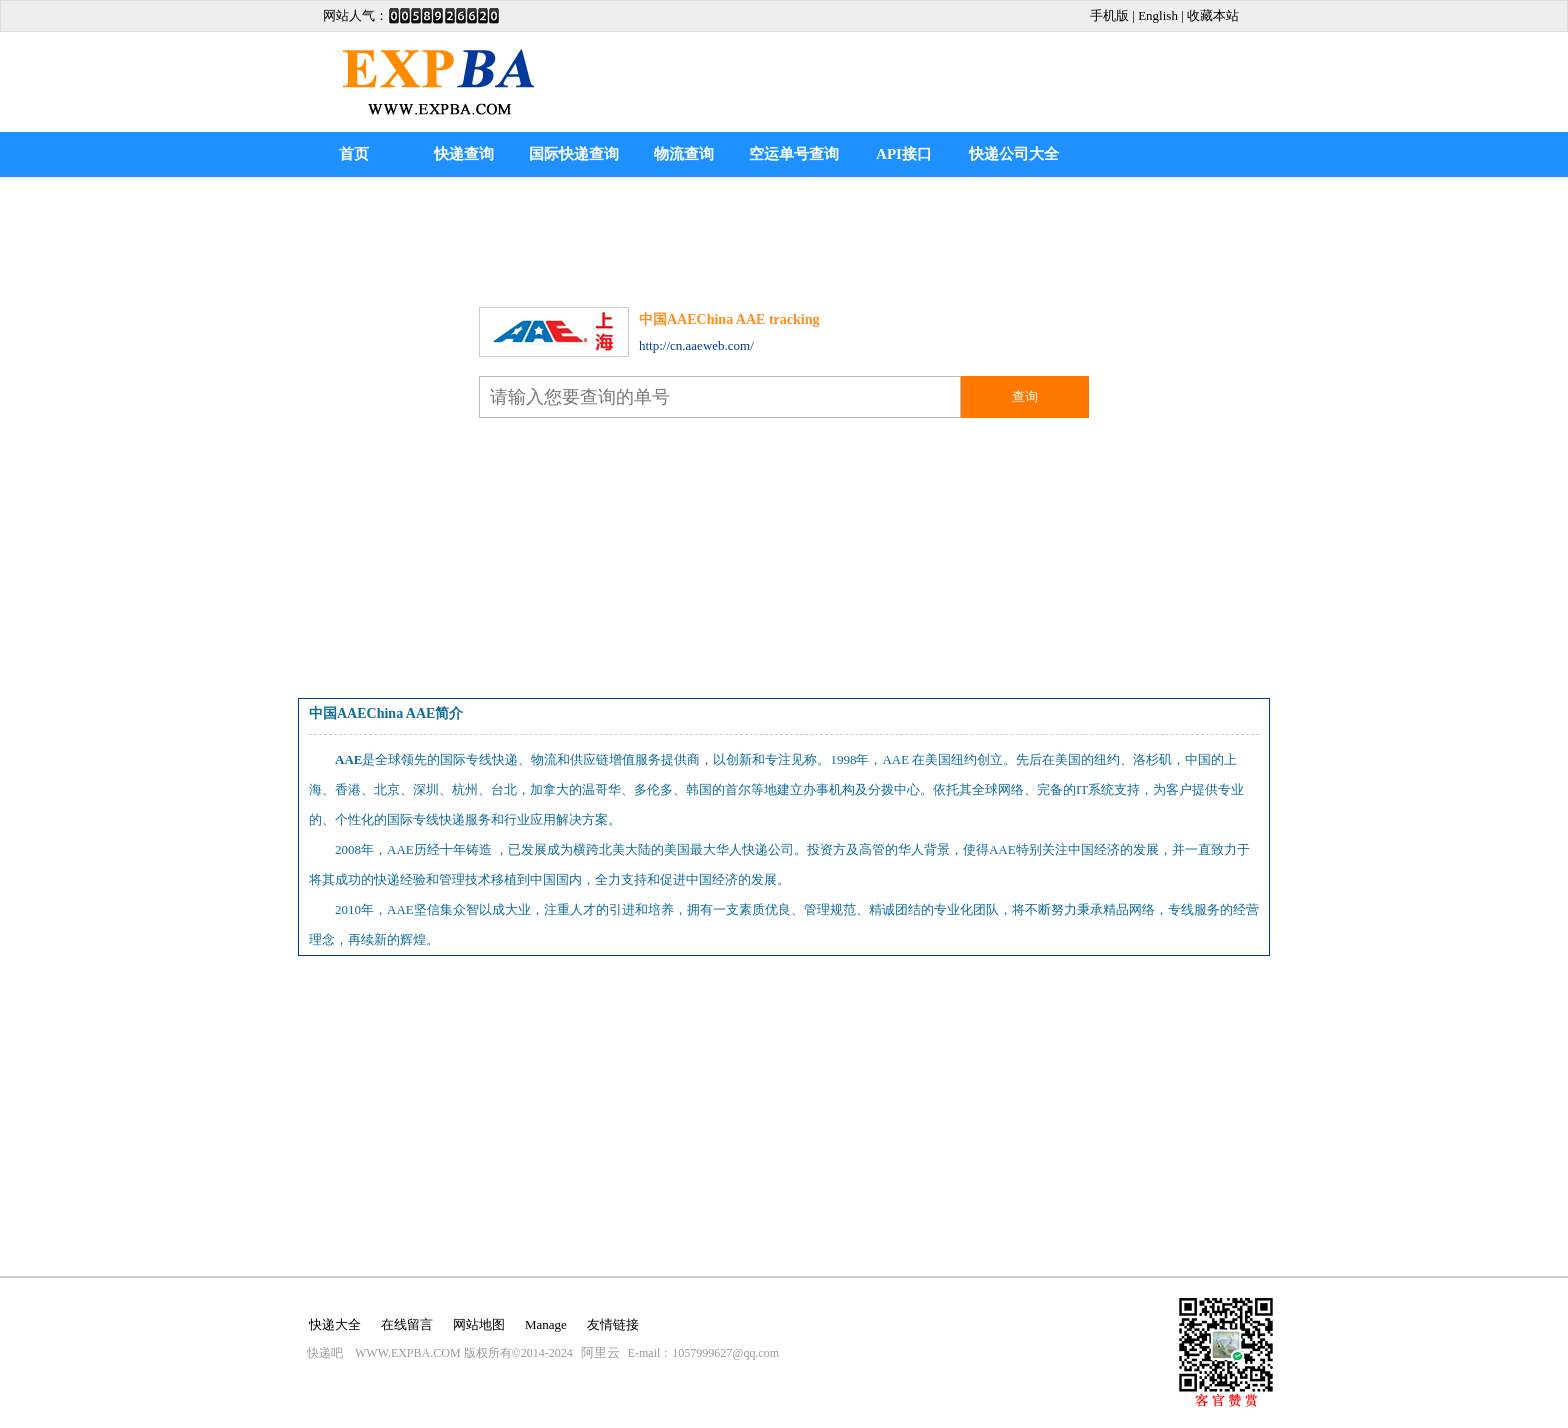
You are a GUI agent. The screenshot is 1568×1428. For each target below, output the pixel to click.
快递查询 (464, 154)
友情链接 (613, 1324)
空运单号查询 (794, 154)
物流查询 (684, 154)
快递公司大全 (1014, 154)
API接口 (904, 154)
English (1158, 15)
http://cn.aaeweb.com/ (696, 345)
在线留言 (407, 1324)
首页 (354, 154)
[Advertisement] (784, 237)
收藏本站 (1213, 15)
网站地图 (479, 1324)
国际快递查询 (574, 154)
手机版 (1109, 15)
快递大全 (335, 1324)
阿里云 (600, 1352)
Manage (546, 1324)
